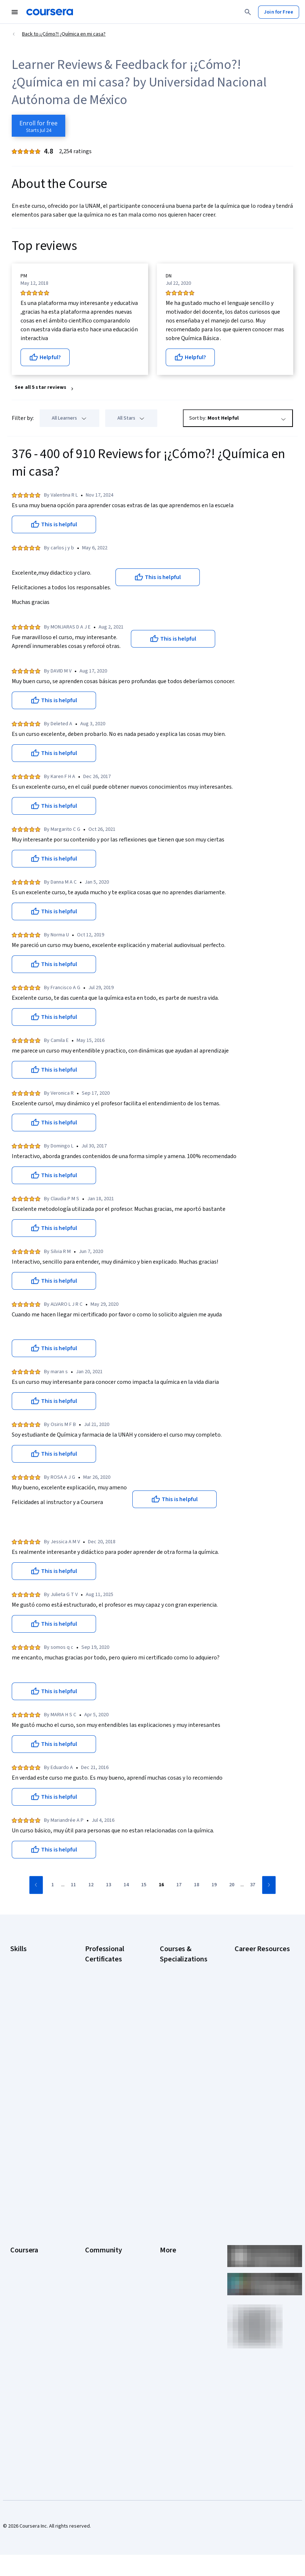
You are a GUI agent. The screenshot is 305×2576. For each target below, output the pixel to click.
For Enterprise (26, 2303)
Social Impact (25, 2347)
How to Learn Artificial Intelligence (258, 2097)
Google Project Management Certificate (111, 2037)
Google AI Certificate (108, 1968)
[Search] (248, 12)
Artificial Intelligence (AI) (36, 1968)
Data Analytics (25, 1990)
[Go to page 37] (252, 1885)
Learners (94, 2189)
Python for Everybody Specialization (184, 2129)
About (16, 2189)
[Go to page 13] (108, 1885)
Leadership (22, 2211)
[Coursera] (49, 12)
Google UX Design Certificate (104, 2056)
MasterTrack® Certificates (25, 2277)
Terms (167, 2211)
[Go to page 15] (143, 1885)
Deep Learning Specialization (175, 2037)
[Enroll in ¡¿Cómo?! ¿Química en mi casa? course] (38, 126)
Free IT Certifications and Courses (258, 2060)
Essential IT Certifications (249, 2042)
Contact (168, 2255)
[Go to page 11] (73, 1885)
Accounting (22, 1957)
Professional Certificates (24, 2259)
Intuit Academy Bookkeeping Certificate (101, 2133)
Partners (94, 2200)
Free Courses (25, 2358)
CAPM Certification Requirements (255, 1972)
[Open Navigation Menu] (14, 12)
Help (165, 2233)
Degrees (19, 2292)
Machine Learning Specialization (179, 2092)
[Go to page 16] (161, 1885)
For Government (28, 2314)
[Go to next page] (269, 1885)
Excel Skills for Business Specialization (186, 2056)
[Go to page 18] (196, 1885)
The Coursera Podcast (110, 2233)
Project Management (33, 2034)
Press (166, 2189)
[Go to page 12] (91, 1885)
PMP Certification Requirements (253, 2115)
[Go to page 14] (126, 1885)
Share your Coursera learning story (32, 2372)
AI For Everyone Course (185, 2004)
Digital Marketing (28, 2001)
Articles (168, 2266)
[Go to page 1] (52, 1885)
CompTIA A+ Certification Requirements (250, 1994)
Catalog (18, 2233)
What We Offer (26, 2200)
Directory (170, 2277)
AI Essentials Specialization (175, 1971)
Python (18, 2045)
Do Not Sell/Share (179, 2317)
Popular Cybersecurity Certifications (259, 2133)
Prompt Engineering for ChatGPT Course (185, 2111)
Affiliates (169, 2288)
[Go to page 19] (214, 1885)
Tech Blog (96, 2244)
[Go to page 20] (231, 1885)
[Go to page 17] (178, 1885)
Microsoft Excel (26, 2023)
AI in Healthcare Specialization (177, 2019)
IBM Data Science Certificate (103, 2111)
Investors (170, 2200)
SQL (14, 2056)
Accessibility (174, 2244)
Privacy (168, 2222)
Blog (90, 2222)
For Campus (23, 2325)
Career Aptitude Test (258, 1957)
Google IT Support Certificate (105, 2019)
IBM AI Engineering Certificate (105, 2074)
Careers (19, 2222)
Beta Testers (99, 2211)
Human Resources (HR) (35, 2012)
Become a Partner (29, 2336)
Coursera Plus (25, 2244)
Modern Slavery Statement (177, 2303)
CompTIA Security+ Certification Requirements (255, 2020)
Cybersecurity (25, 1979)
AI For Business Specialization (176, 1990)
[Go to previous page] (36, 1885)
